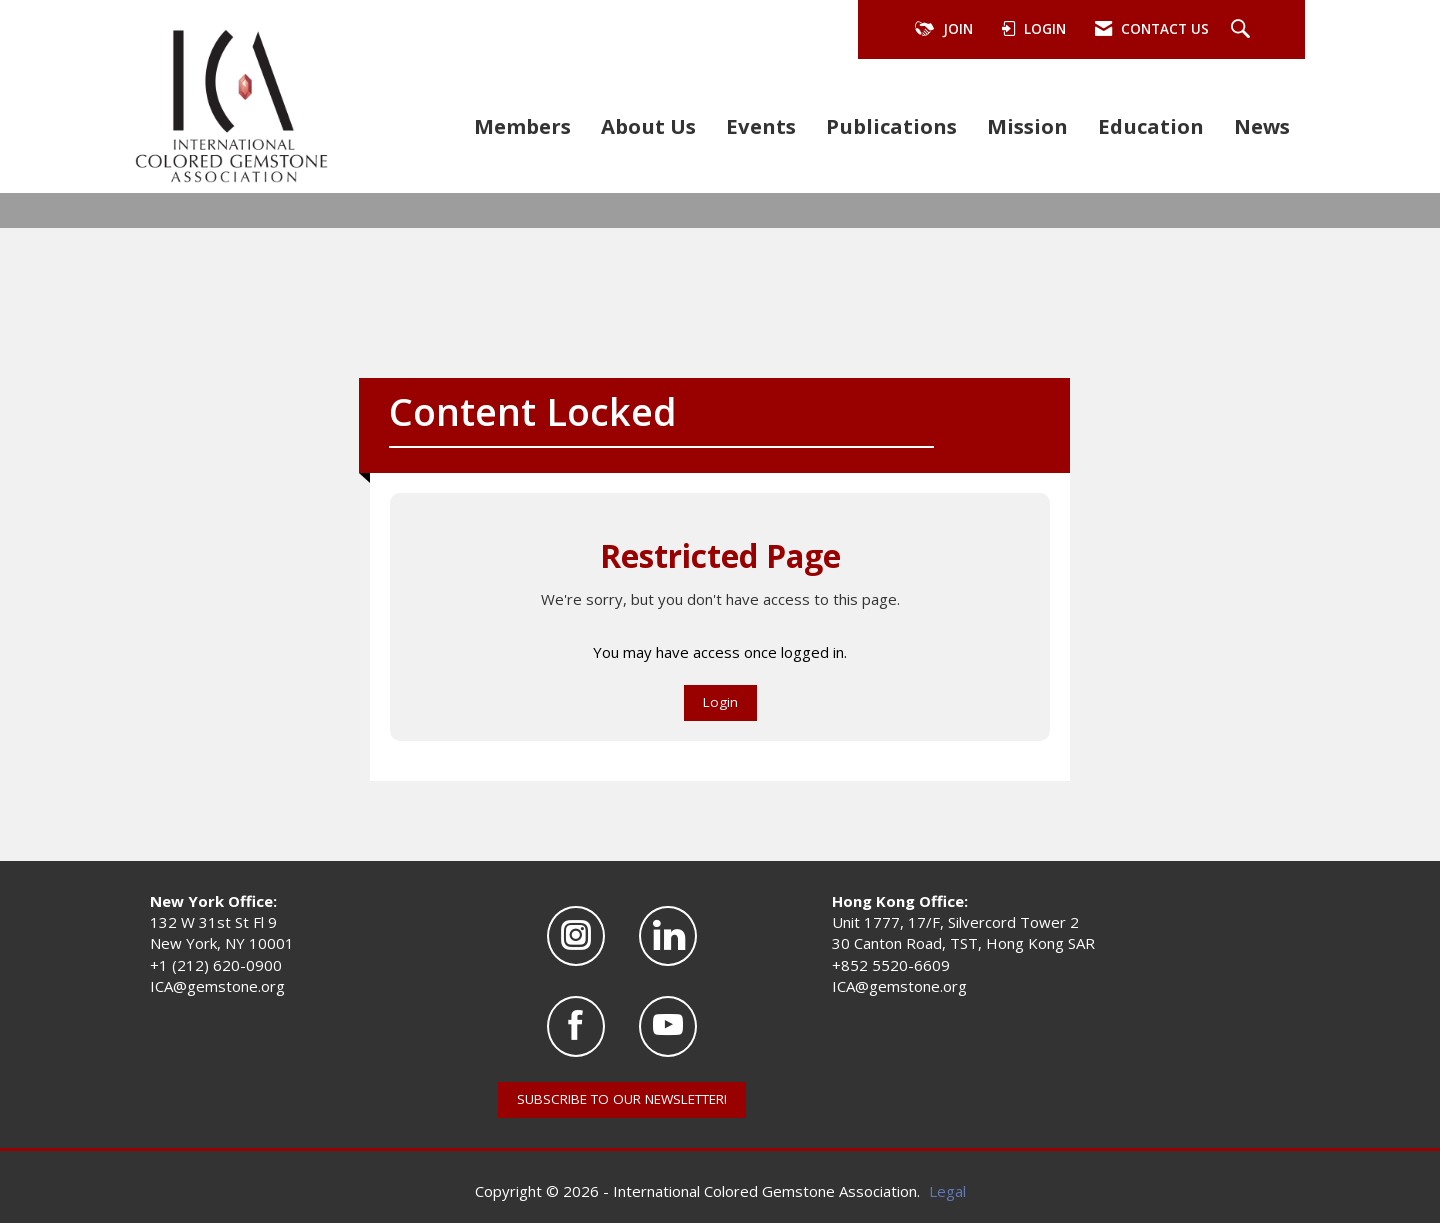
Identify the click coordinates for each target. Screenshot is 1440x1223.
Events (761, 126)
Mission (1027, 126)
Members (522, 126)
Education (1151, 126)
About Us (648, 126)
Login (720, 702)
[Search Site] (1243, 30)
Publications (891, 126)
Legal (947, 1191)
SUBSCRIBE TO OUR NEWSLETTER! (622, 1099)
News (1262, 126)
